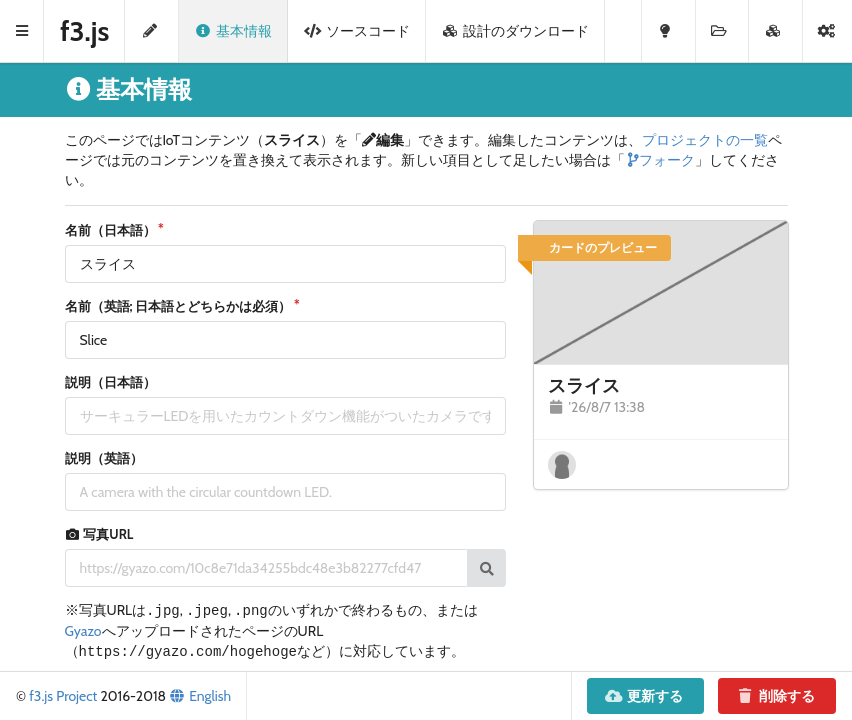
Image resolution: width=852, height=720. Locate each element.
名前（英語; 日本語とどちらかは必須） (178, 306)
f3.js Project (63, 696)
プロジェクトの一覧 (705, 140)
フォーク (660, 160)
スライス (584, 386)
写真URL (99, 533)
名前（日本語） (110, 230)
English (200, 696)
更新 (644, 696)
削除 (775, 696)
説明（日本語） (110, 382)
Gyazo (83, 631)
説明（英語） (104, 458)
